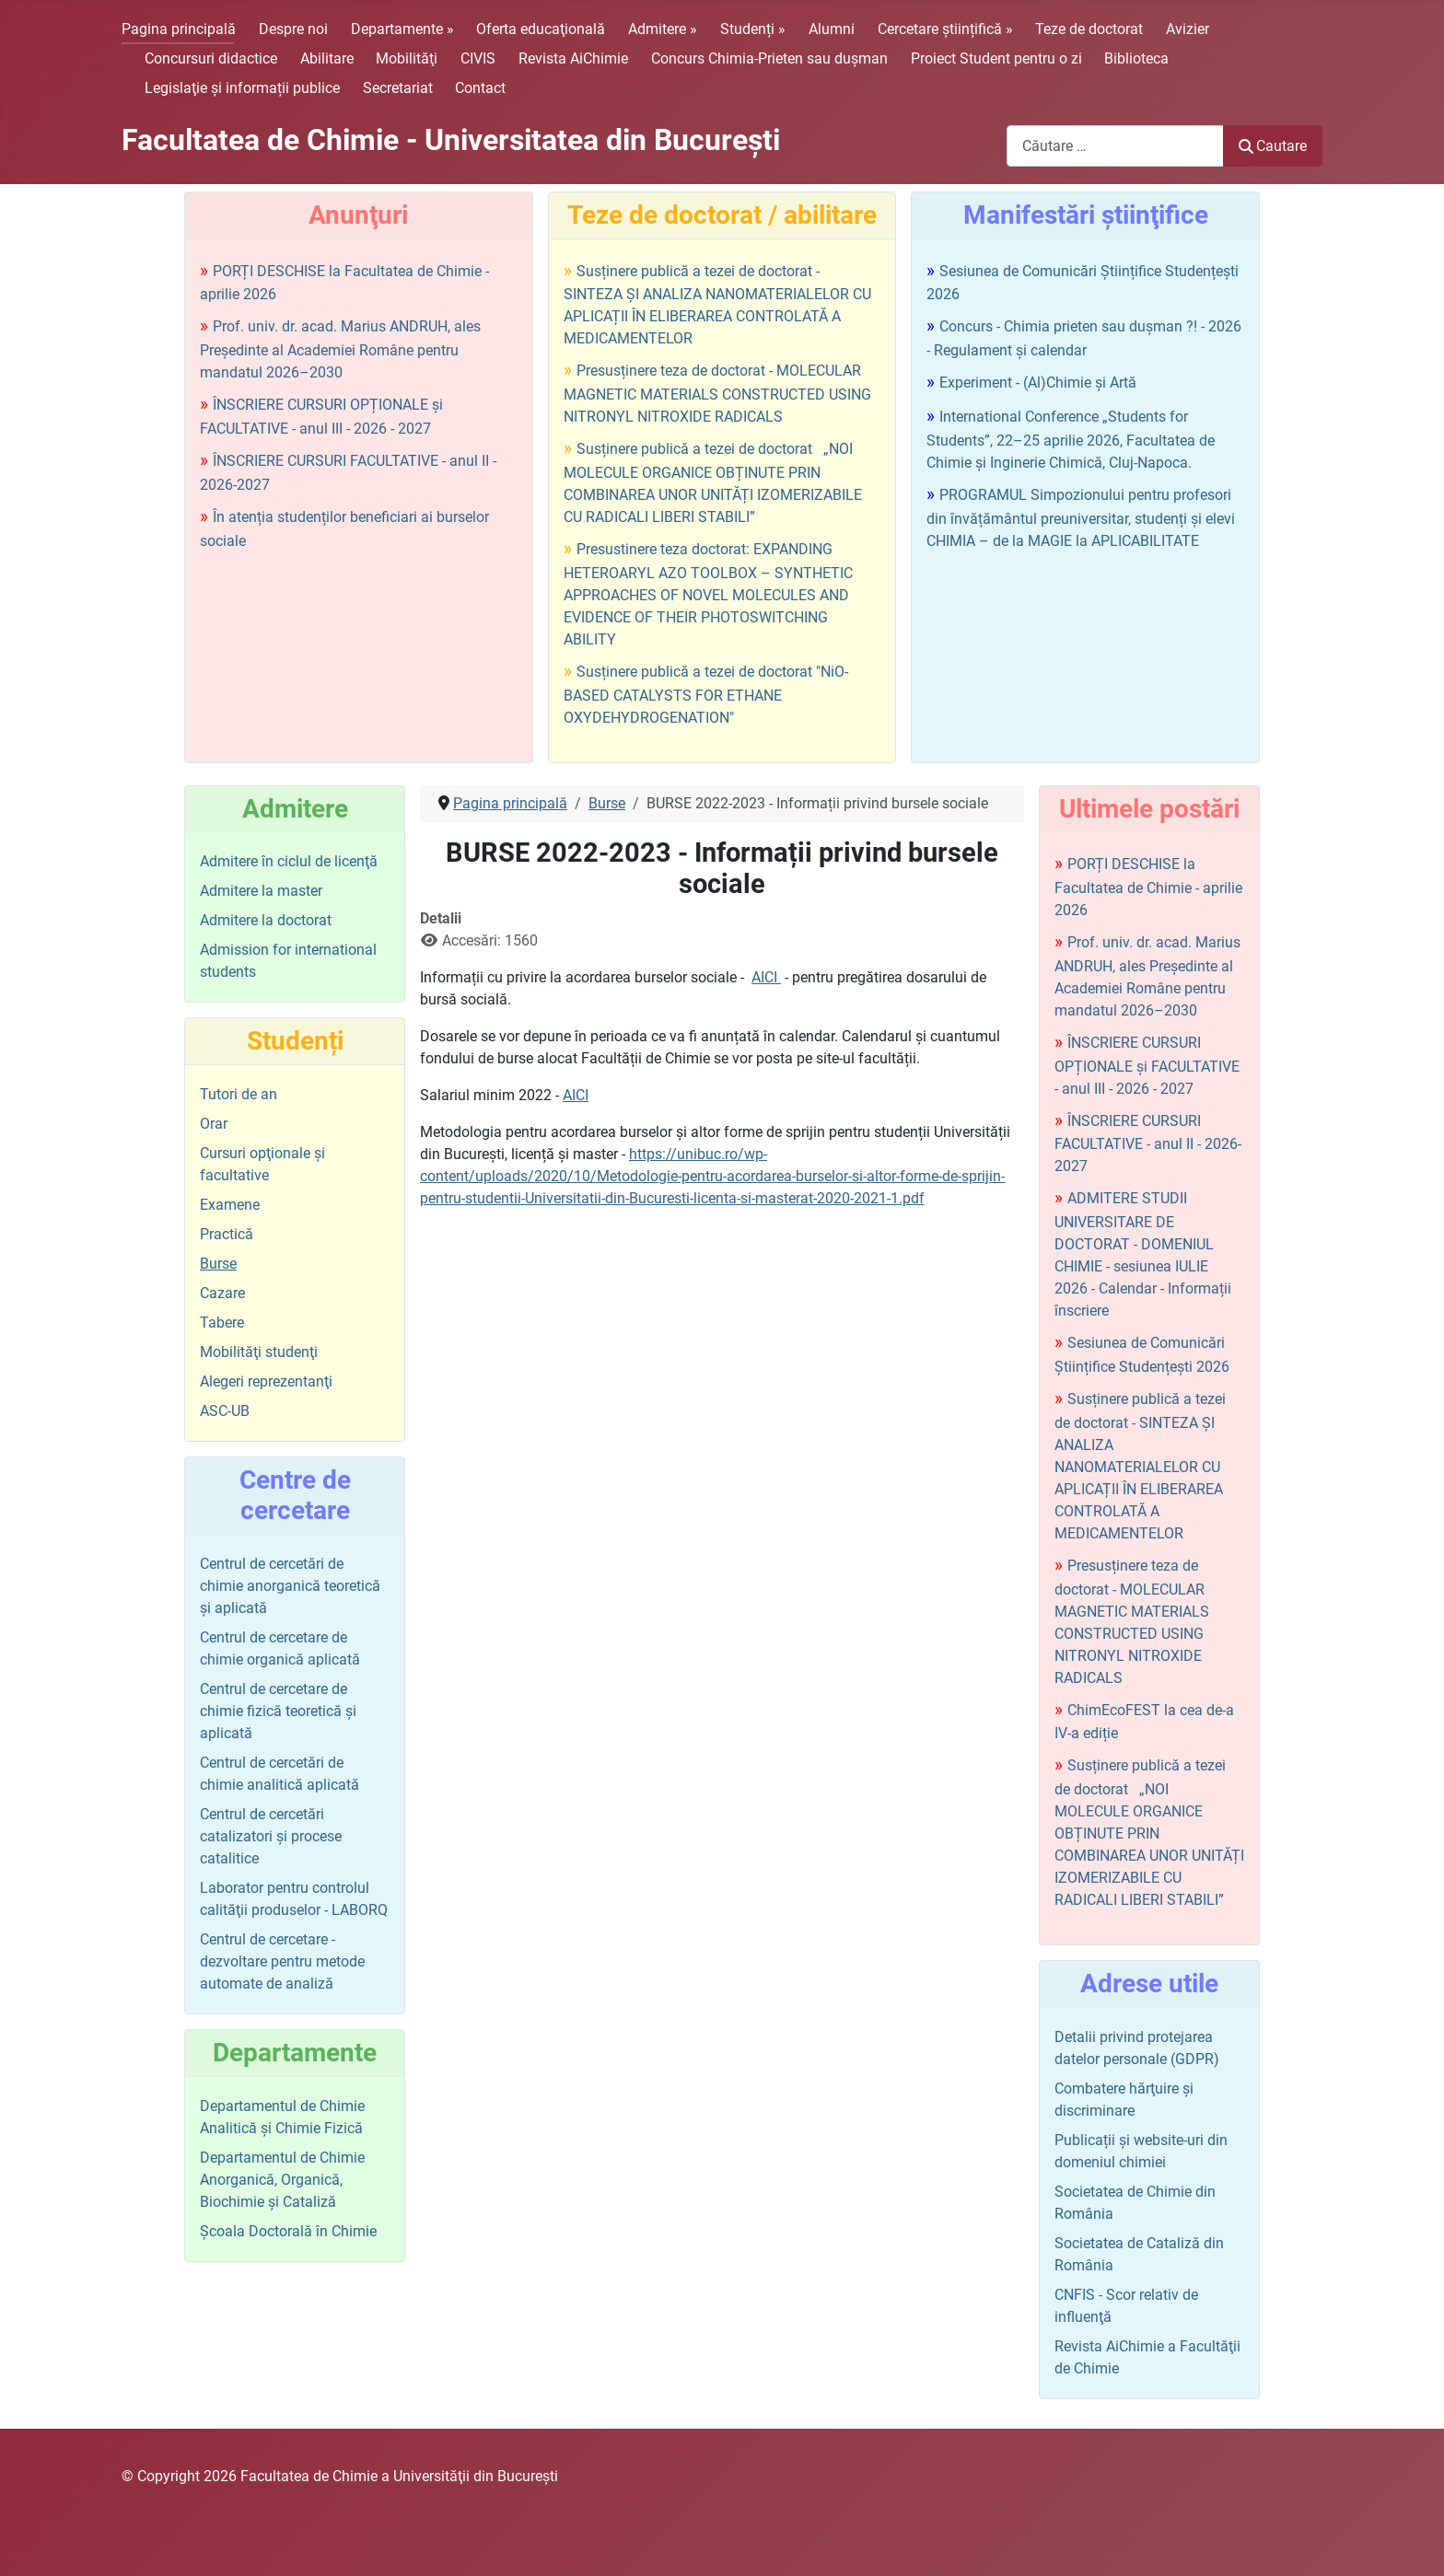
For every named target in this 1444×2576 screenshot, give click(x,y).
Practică (226, 1234)
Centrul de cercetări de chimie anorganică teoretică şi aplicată (290, 1586)
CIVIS (477, 58)
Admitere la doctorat (266, 920)
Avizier (1187, 29)
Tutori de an (238, 1094)
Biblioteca (1136, 58)
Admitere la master (261, 890)
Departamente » (402, 29)
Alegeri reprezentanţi (266, 1381)
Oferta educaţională (540, 29)
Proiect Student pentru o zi (996, 58)
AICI (766, 977)
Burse (218, 1263)
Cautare (1273, 146)
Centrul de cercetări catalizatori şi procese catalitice (271, 1836)
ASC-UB (225, 1411)
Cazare (222, 1293)
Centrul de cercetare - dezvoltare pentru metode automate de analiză (282, 1961)
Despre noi (293, 29)
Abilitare (327, 58)
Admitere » (662, 29)
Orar (213, 1123)
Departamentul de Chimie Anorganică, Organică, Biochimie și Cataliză (282, 2179)
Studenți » (753, 29)
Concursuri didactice (211, 58)
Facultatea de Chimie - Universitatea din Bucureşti (451, 139)
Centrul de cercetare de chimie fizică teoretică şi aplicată (278, 1711)
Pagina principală (179, 29)
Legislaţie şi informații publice (242, 88)
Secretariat (398, 88)
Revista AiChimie (573, 58)
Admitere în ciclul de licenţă (289, 861)
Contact (480, 88)
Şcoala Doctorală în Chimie (288, 2231)
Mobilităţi (406, 58)
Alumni (832, 29)
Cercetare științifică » (945, 29)
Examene (230, 1204)
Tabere (222, 1322)
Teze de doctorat (1089, 29)
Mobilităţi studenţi (259, 1352)
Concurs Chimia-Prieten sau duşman (769, 58)
